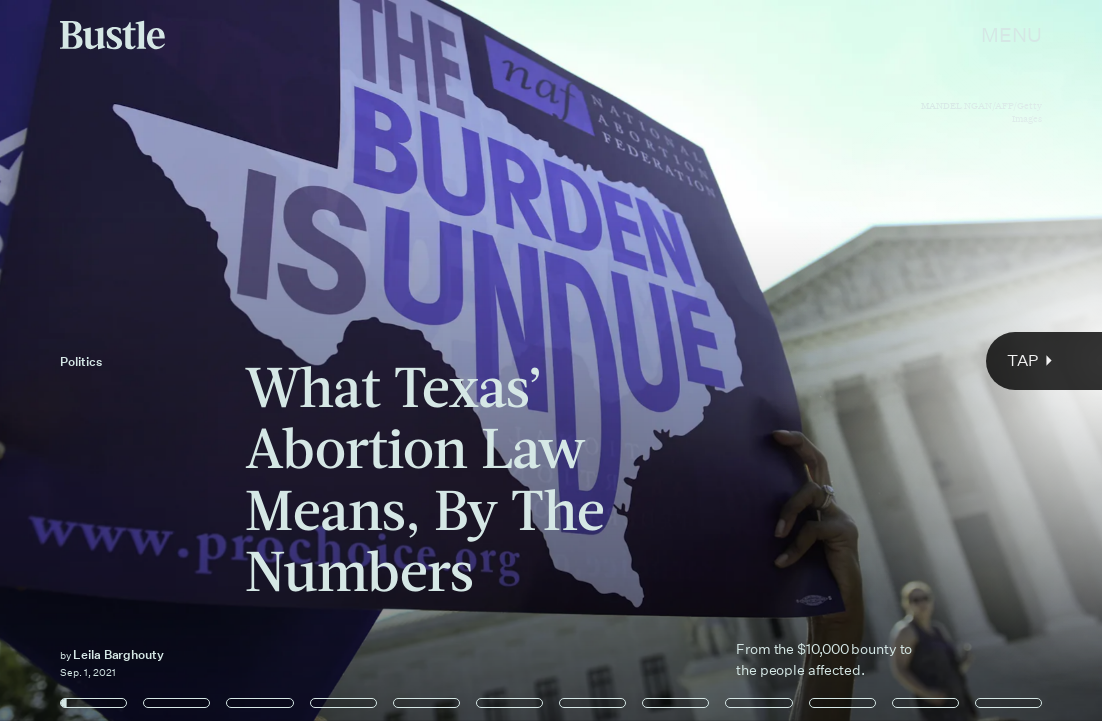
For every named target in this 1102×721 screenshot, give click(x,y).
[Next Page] (733, 360)
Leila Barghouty (118, 654)
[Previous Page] (182, 360)
